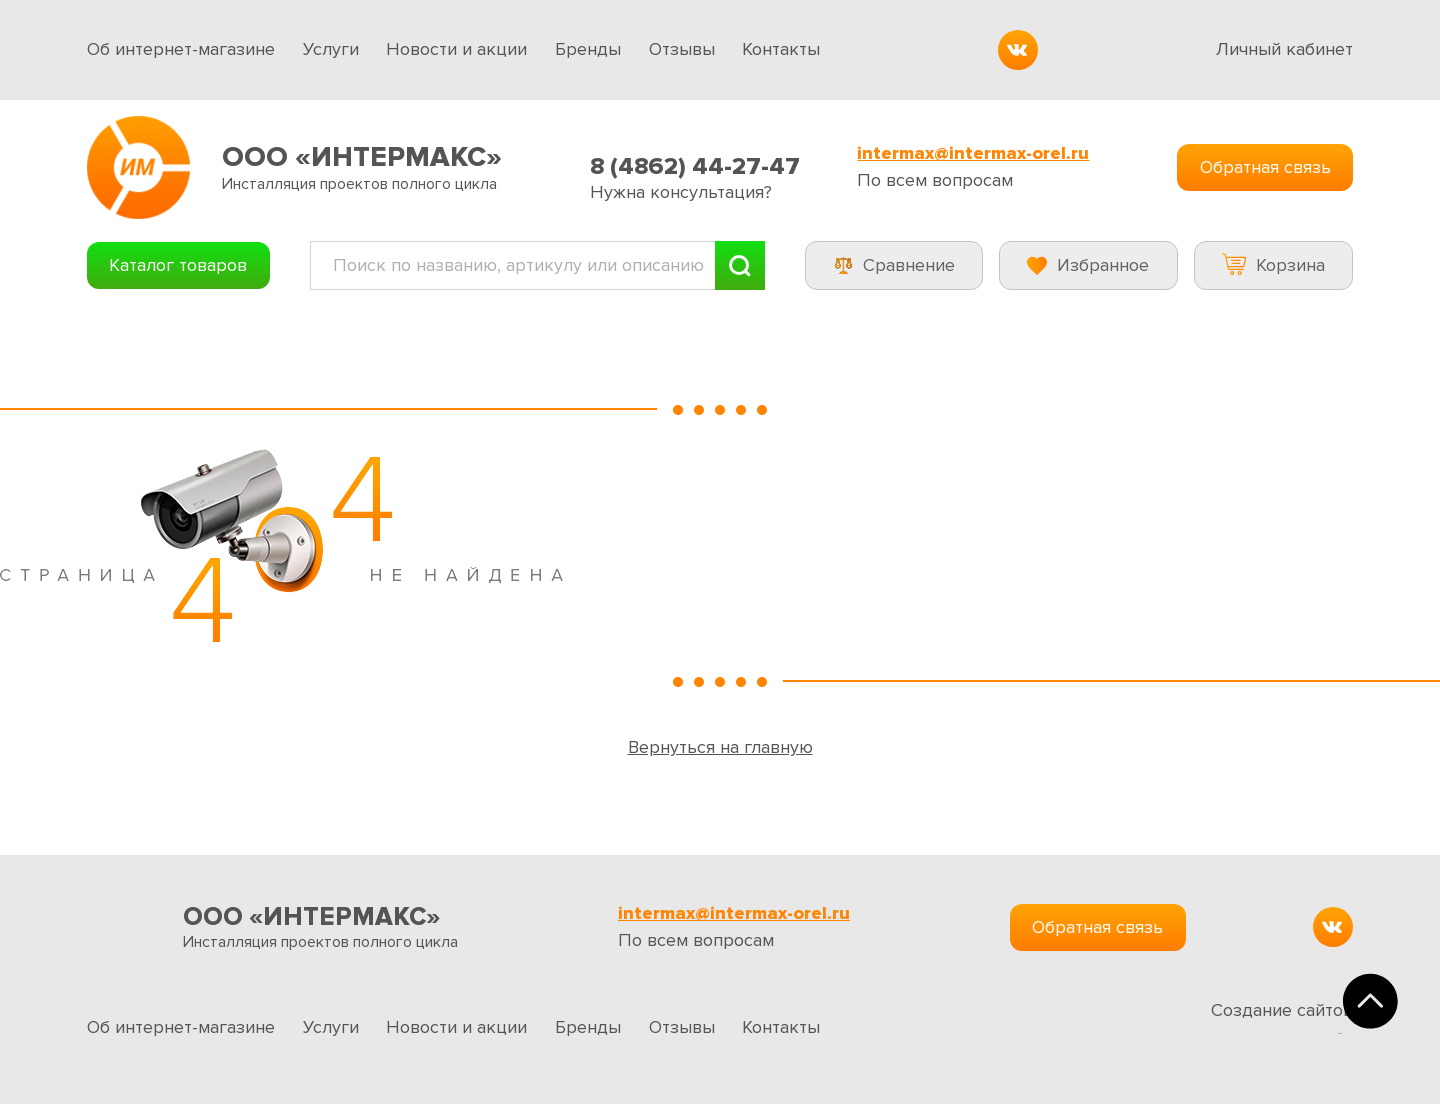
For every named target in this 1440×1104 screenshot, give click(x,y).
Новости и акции (456, 49)
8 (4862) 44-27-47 (695, 166)
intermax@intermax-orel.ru (973, 153)
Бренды (588, 49)
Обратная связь (1265, 167)
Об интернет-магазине (181, 49)
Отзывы (682, 49)
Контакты (781, 49)
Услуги (331, 49)
